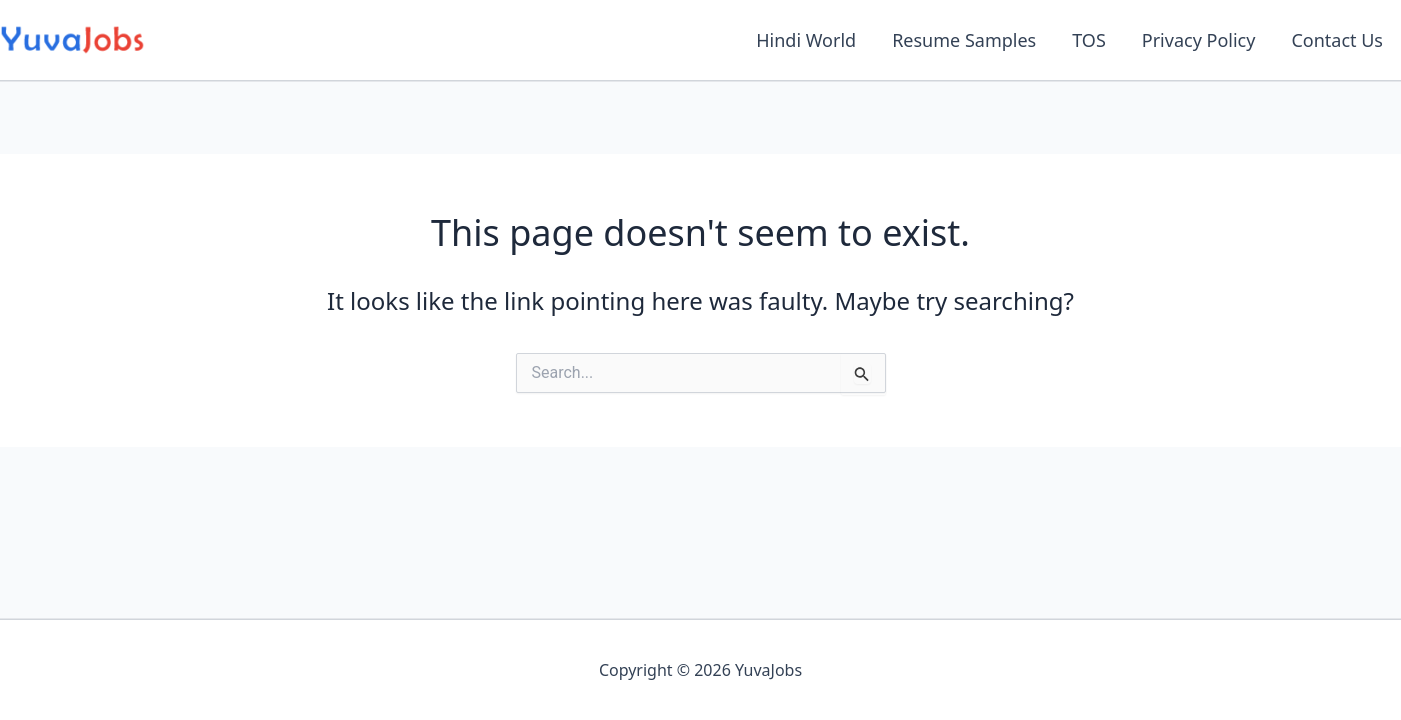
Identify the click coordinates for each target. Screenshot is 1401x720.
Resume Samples (964, 40)
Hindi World (806, 40)
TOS (1089, 40)
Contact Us (1337, 40)
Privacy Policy (1199, 40)
